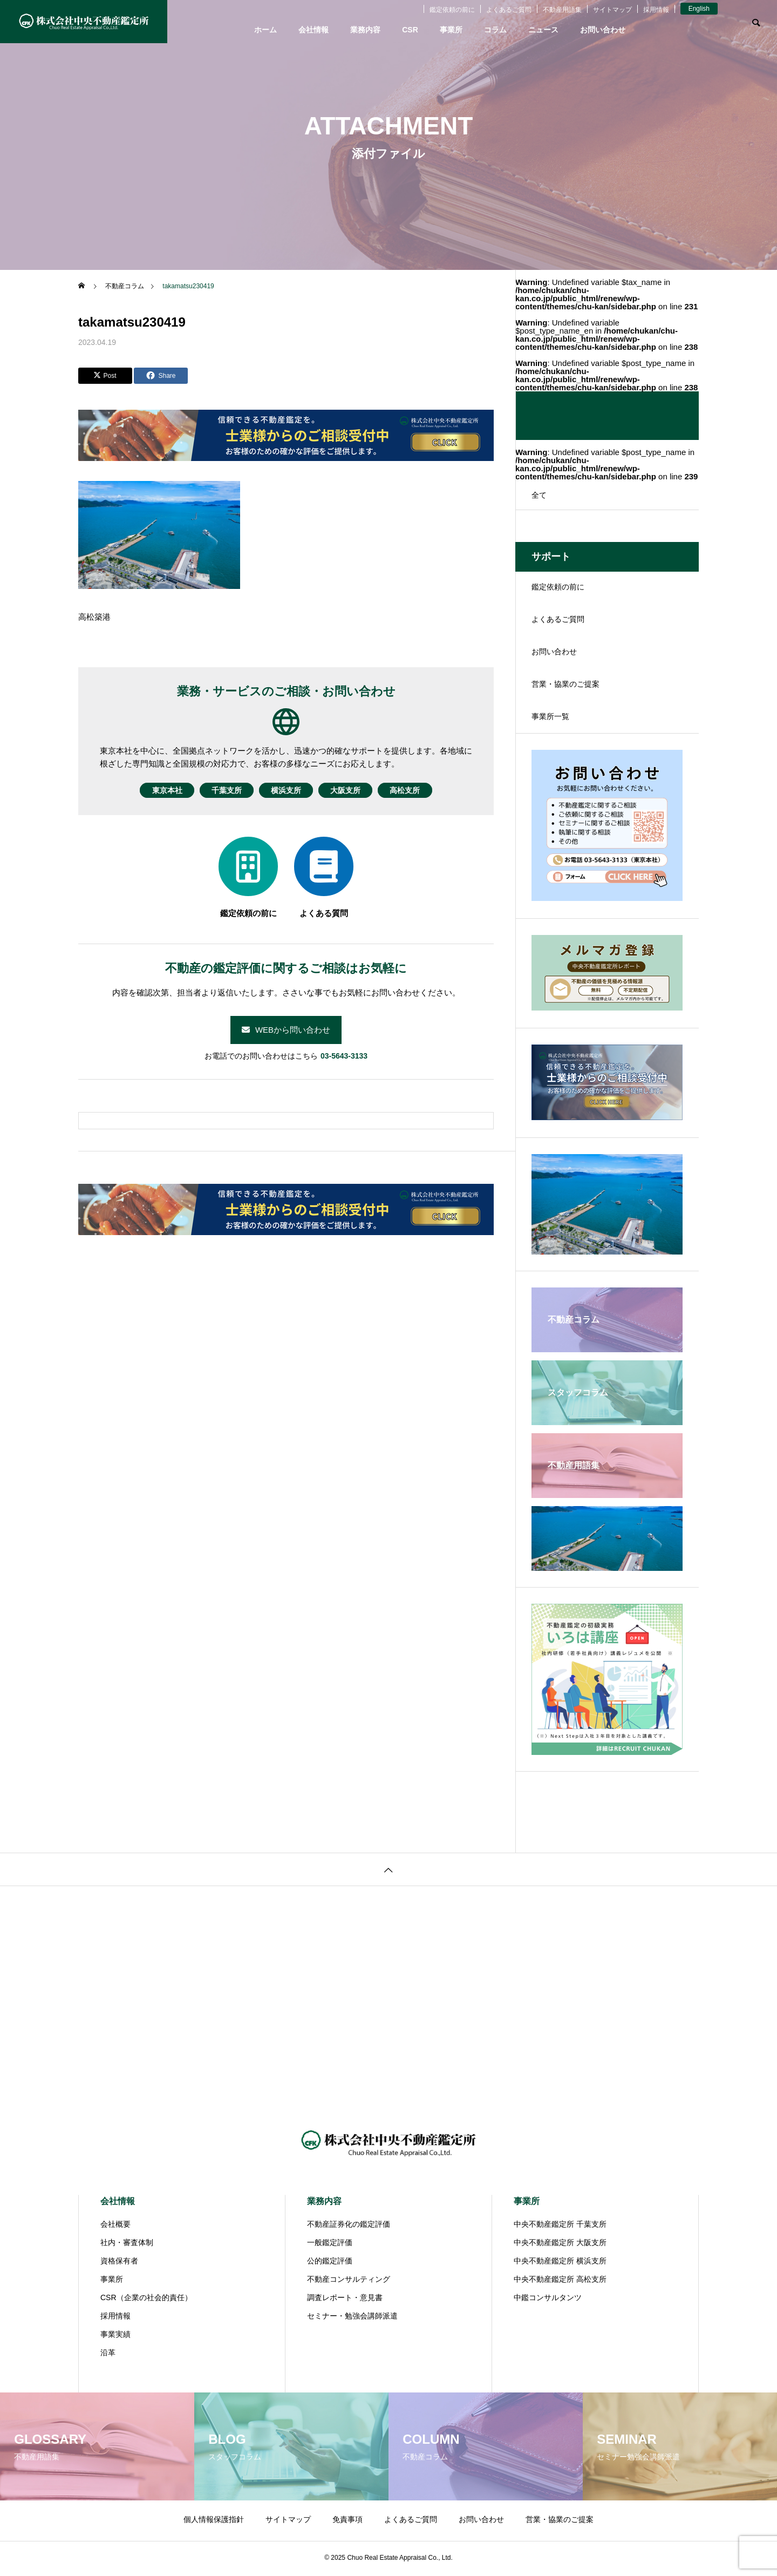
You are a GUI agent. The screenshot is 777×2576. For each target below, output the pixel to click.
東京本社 (148, 790)
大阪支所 (355, 790)
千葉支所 (217, 790)
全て (539, 495)
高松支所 (424, 790)
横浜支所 (286, 790)
